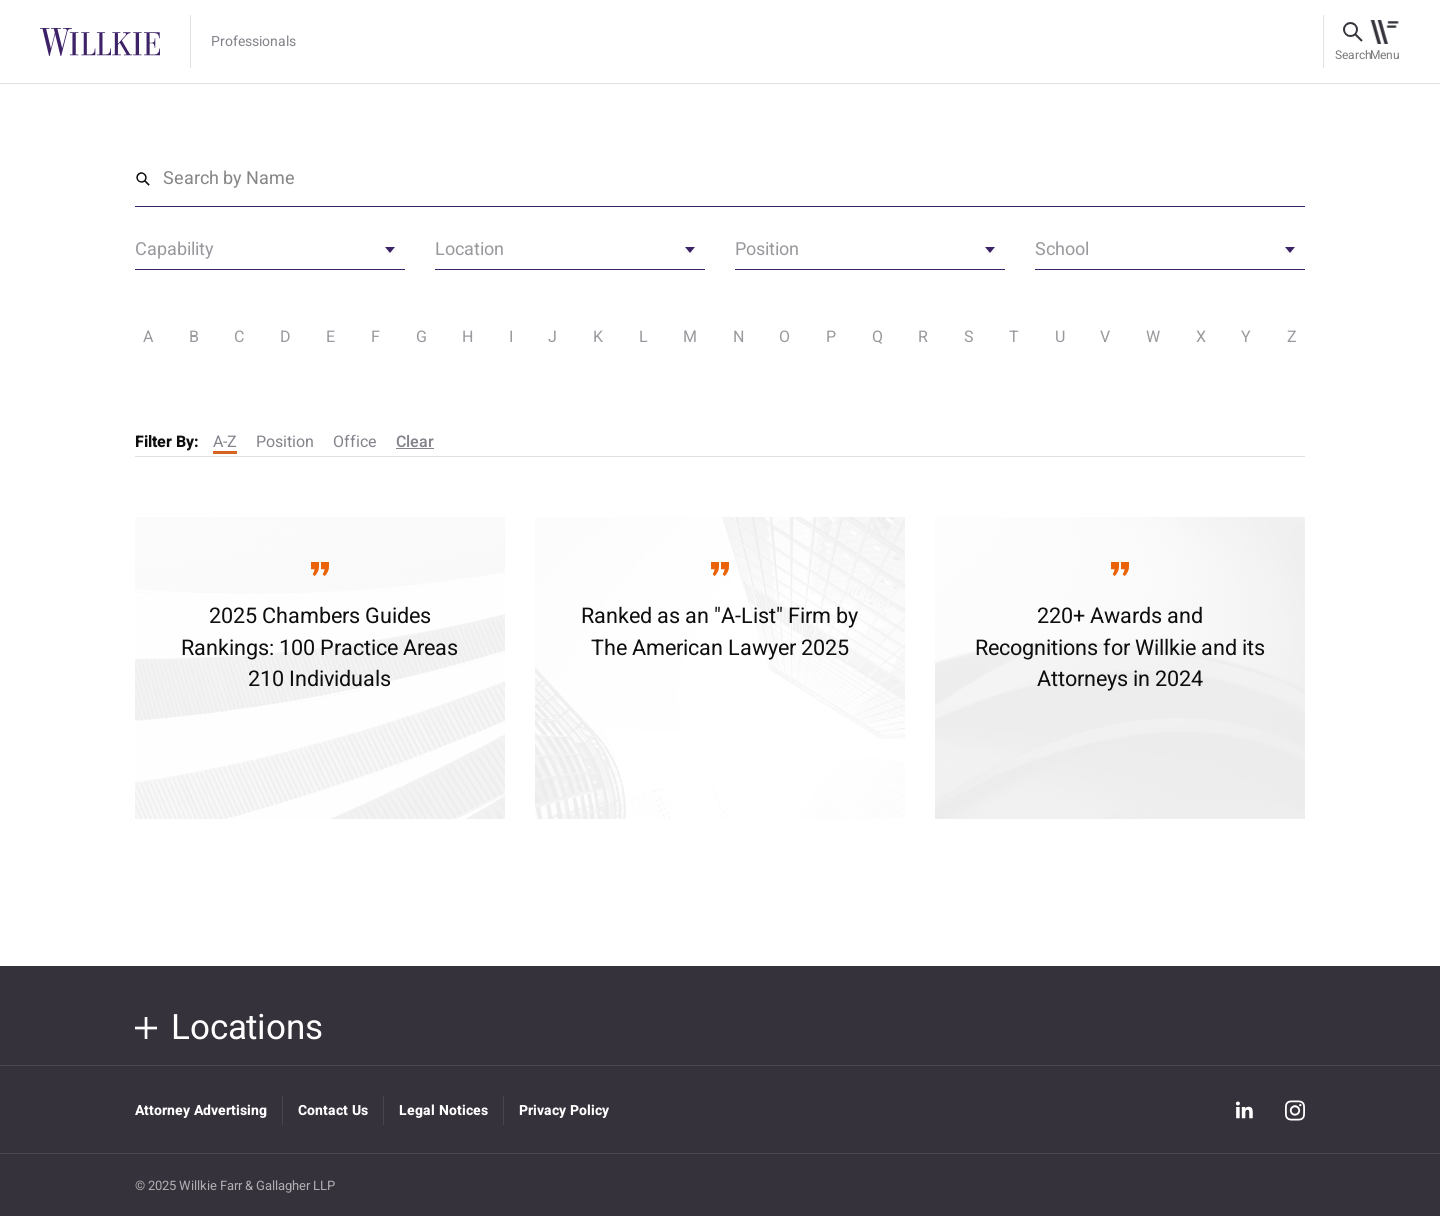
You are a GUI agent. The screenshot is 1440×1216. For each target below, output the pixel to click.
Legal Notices (443, 1110)
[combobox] (270, 256)
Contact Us (333, 1110)
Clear (415, 442)
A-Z (225, 442)
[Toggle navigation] (1384, 42)
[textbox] (270, 252)
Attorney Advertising (201, 1110)
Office (355, 442)
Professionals (253, 42)
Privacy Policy (564, 1110)
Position (285, 442)
